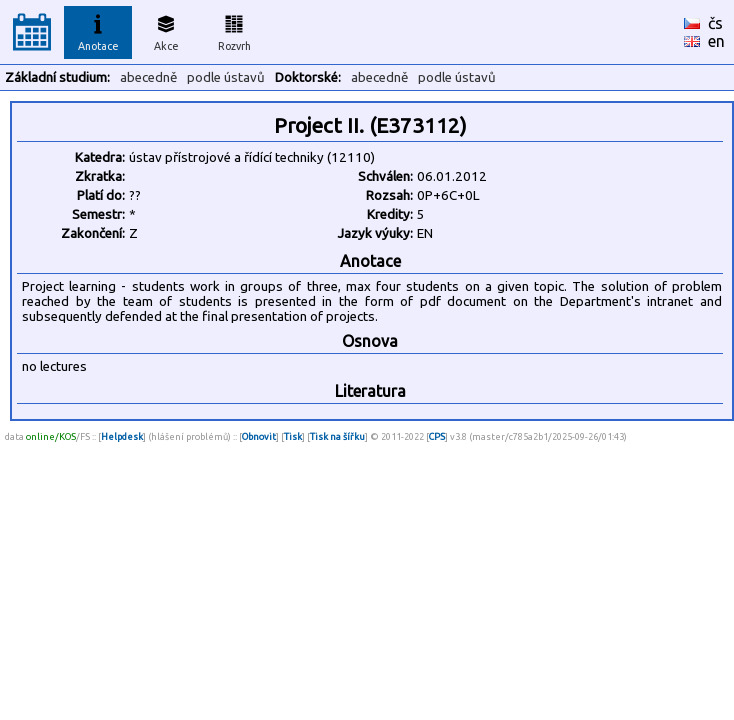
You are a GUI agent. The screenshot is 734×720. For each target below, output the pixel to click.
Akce (166, 30)
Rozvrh (234, 30)
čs (715, 23)
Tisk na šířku (337, 436)
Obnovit (259, 436)
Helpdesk (122, 436)
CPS (437, 436)
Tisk (293, 436)
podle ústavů (226, 77)
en (716, 41)
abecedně (148, 77)
